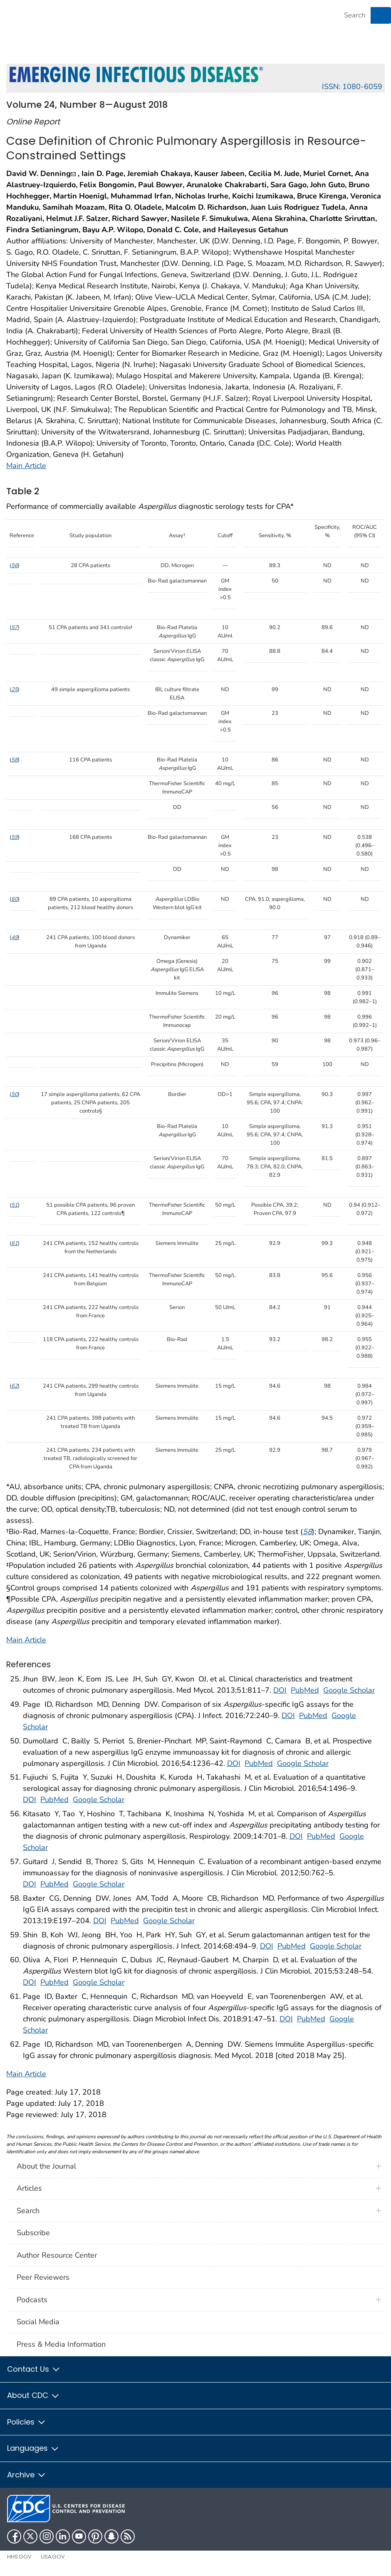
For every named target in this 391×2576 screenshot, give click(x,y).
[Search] (355, 15)
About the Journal (46, 2166)
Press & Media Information (61, 2344)
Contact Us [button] (34, 2369)
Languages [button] (33, 2448)
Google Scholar (349, 1690)
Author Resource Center (57, 2255)
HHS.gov (19, 2557)
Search (28, 2211)
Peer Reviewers (43, 2277)
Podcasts (32, 2300)
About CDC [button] (33, 2395)
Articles (29, 2188)
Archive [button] (26, 2474)
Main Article (26, 466)
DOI (280, 1690)
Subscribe (33, 2233)
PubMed (305, 1690)
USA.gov (53, 2557)
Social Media (38, 2322)
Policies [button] (26, 2422)
